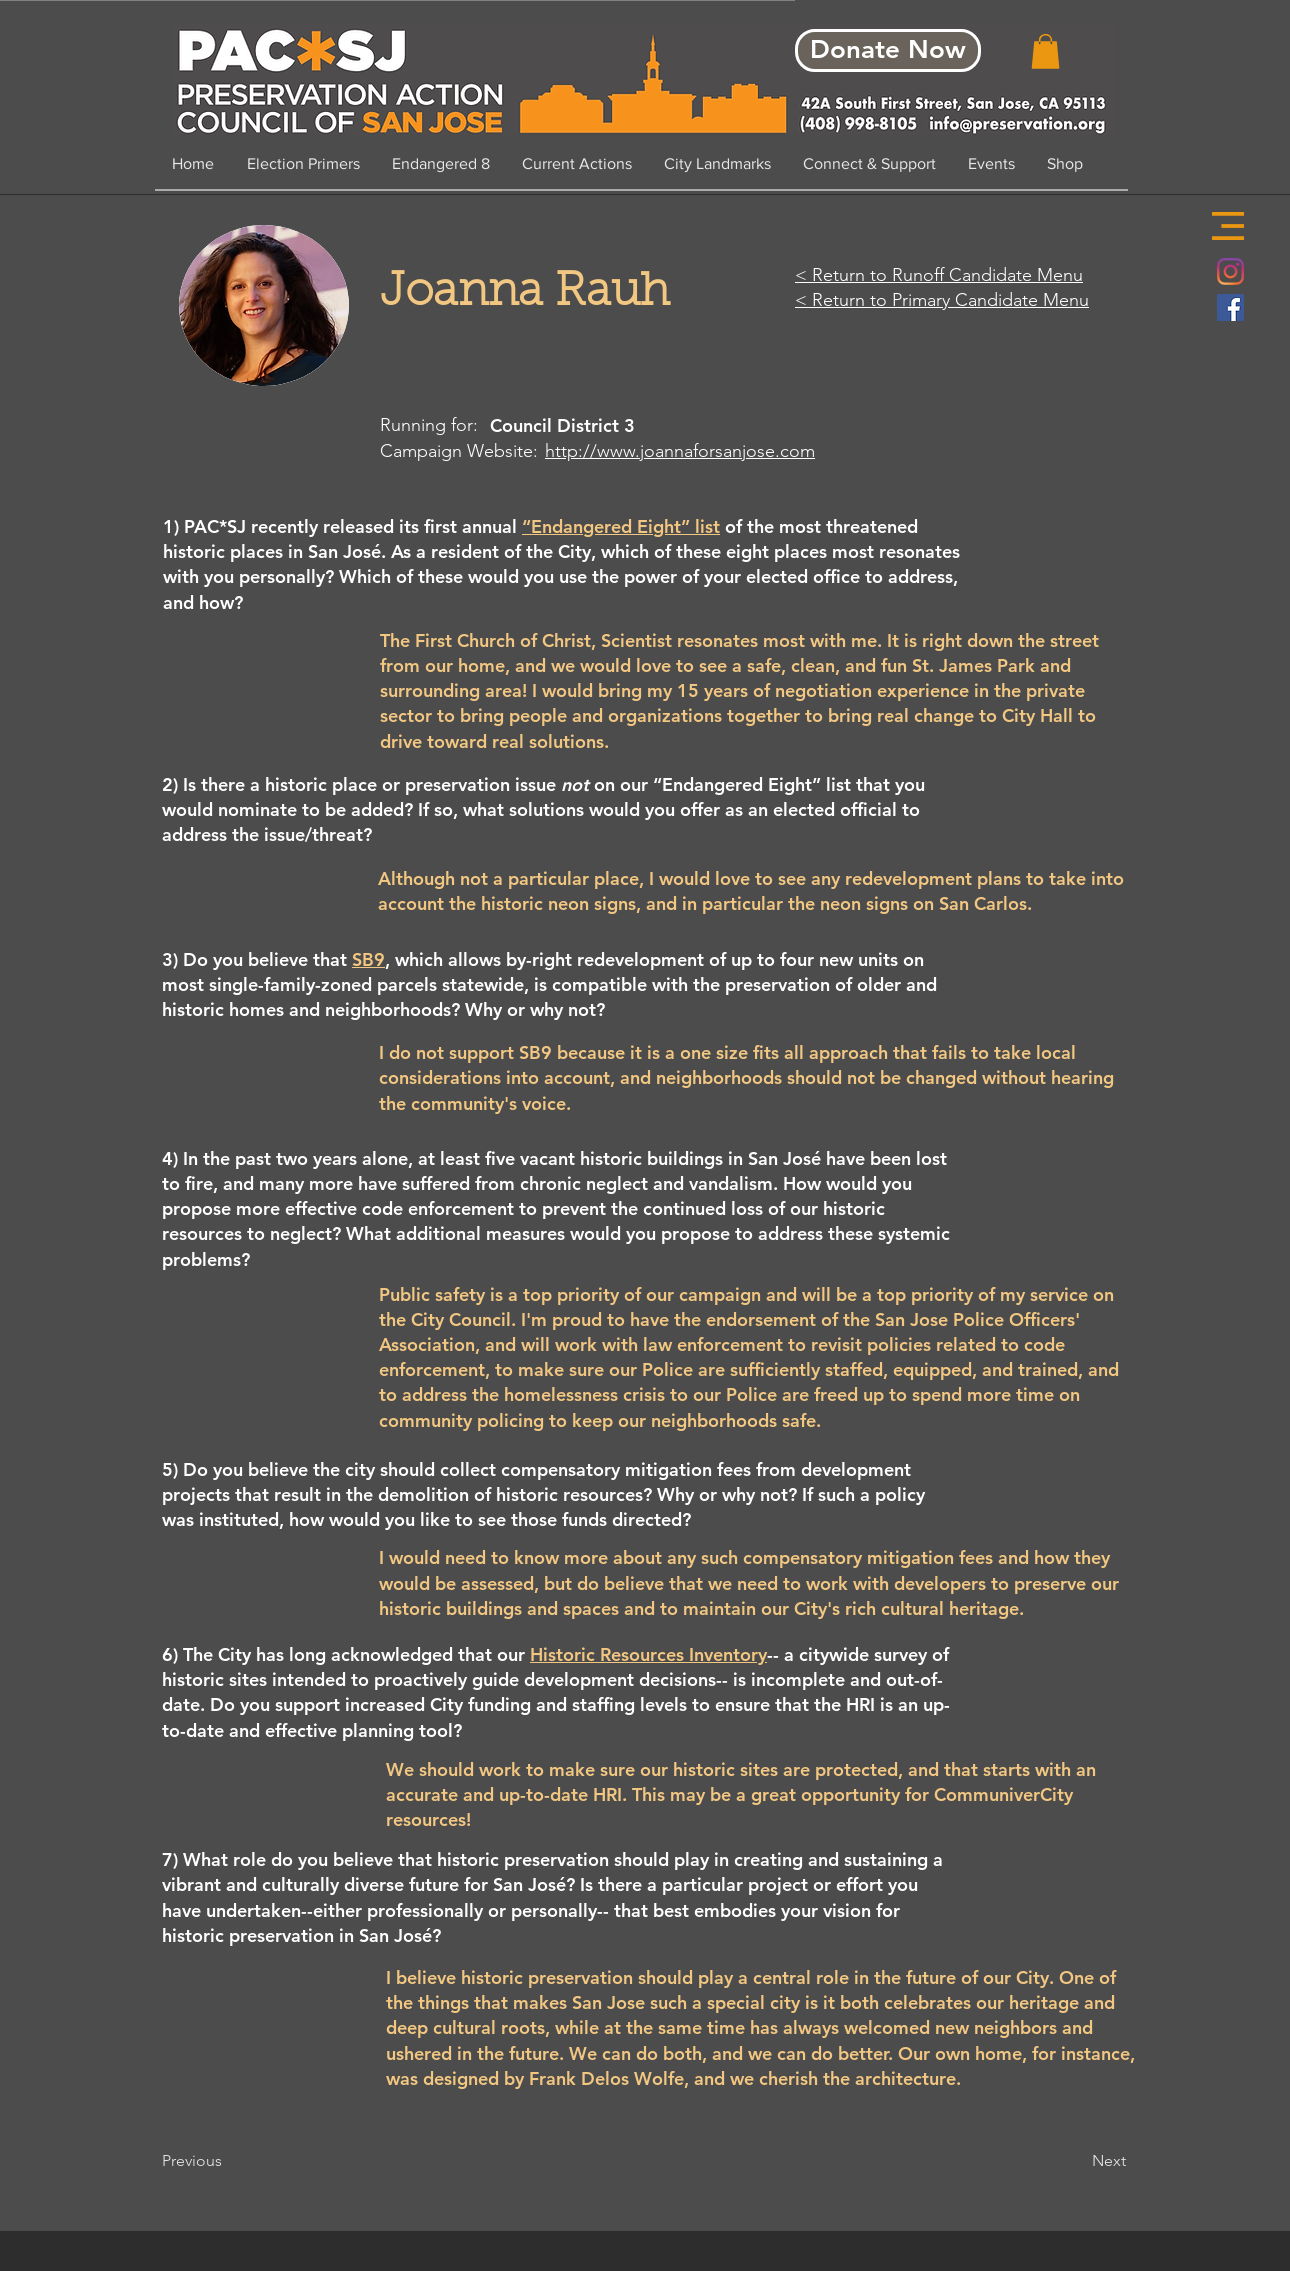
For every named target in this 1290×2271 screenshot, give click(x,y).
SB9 (368, 959)
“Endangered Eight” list (621, 526)
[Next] (1076, 2161)
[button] (1228, 226)
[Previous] (228, 2161)
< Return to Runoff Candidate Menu (939, 275)
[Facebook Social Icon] (1230, 307)
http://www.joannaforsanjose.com (680, 451)
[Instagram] (1230, 271)
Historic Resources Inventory (648, 1654)
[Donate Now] (888, 50)
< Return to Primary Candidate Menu (942, 300)
